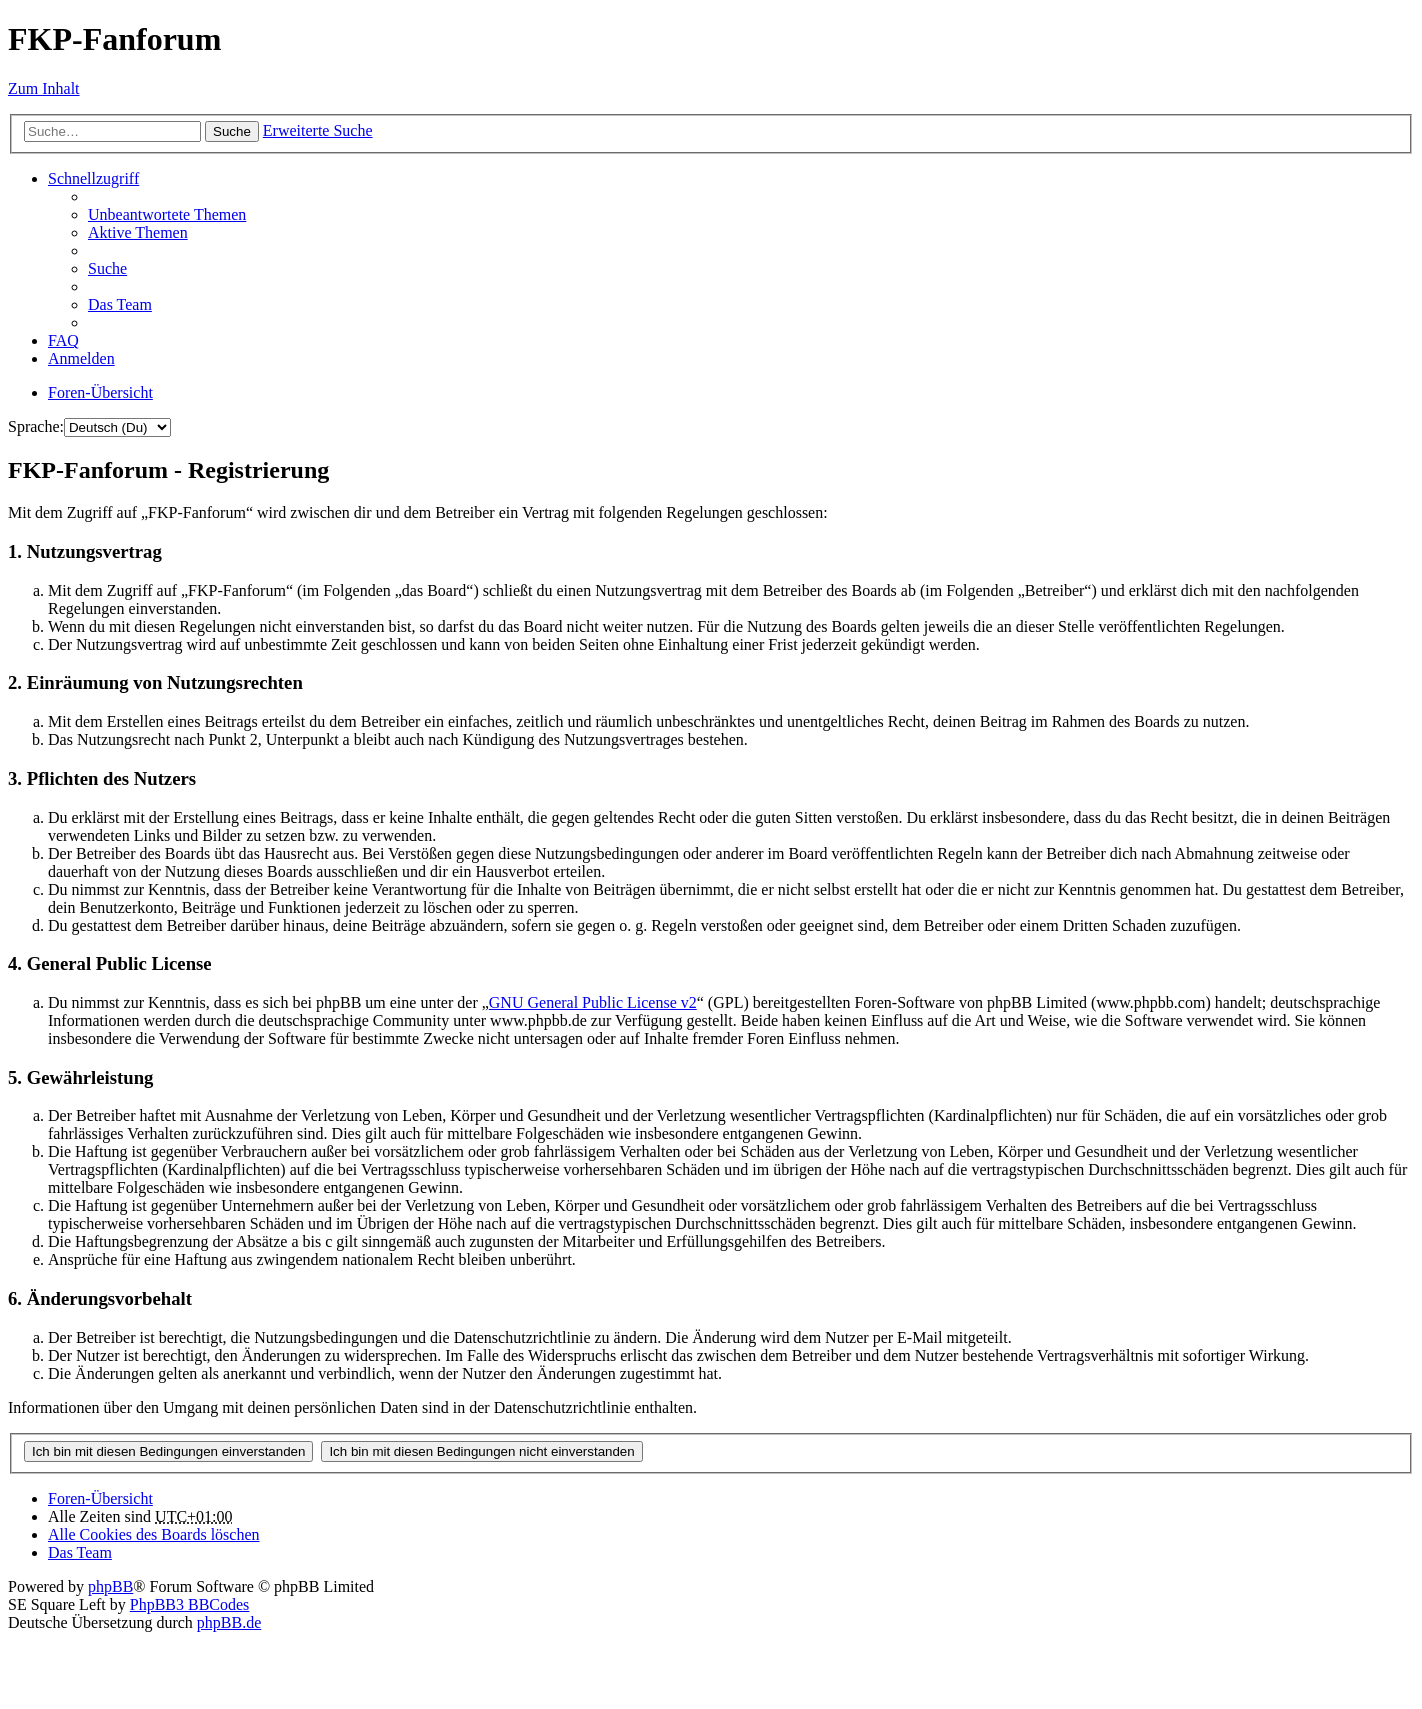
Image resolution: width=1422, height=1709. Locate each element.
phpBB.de (229, 1622)
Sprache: (36, 426)
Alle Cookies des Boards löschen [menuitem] (154, 1534)
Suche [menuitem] (107, 268)
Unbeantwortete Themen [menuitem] (167, 214)
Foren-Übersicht (100, 1498)
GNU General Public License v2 (593, 1002)
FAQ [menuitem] (63, 340)
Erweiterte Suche (318, 130)
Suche (232, 131)
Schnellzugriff (93, 178)
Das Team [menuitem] (120, 304)
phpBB (110, 1586)
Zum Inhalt (44, 88)
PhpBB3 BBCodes (190, 1604)
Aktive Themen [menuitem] (138, 232)
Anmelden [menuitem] (81, 358)
